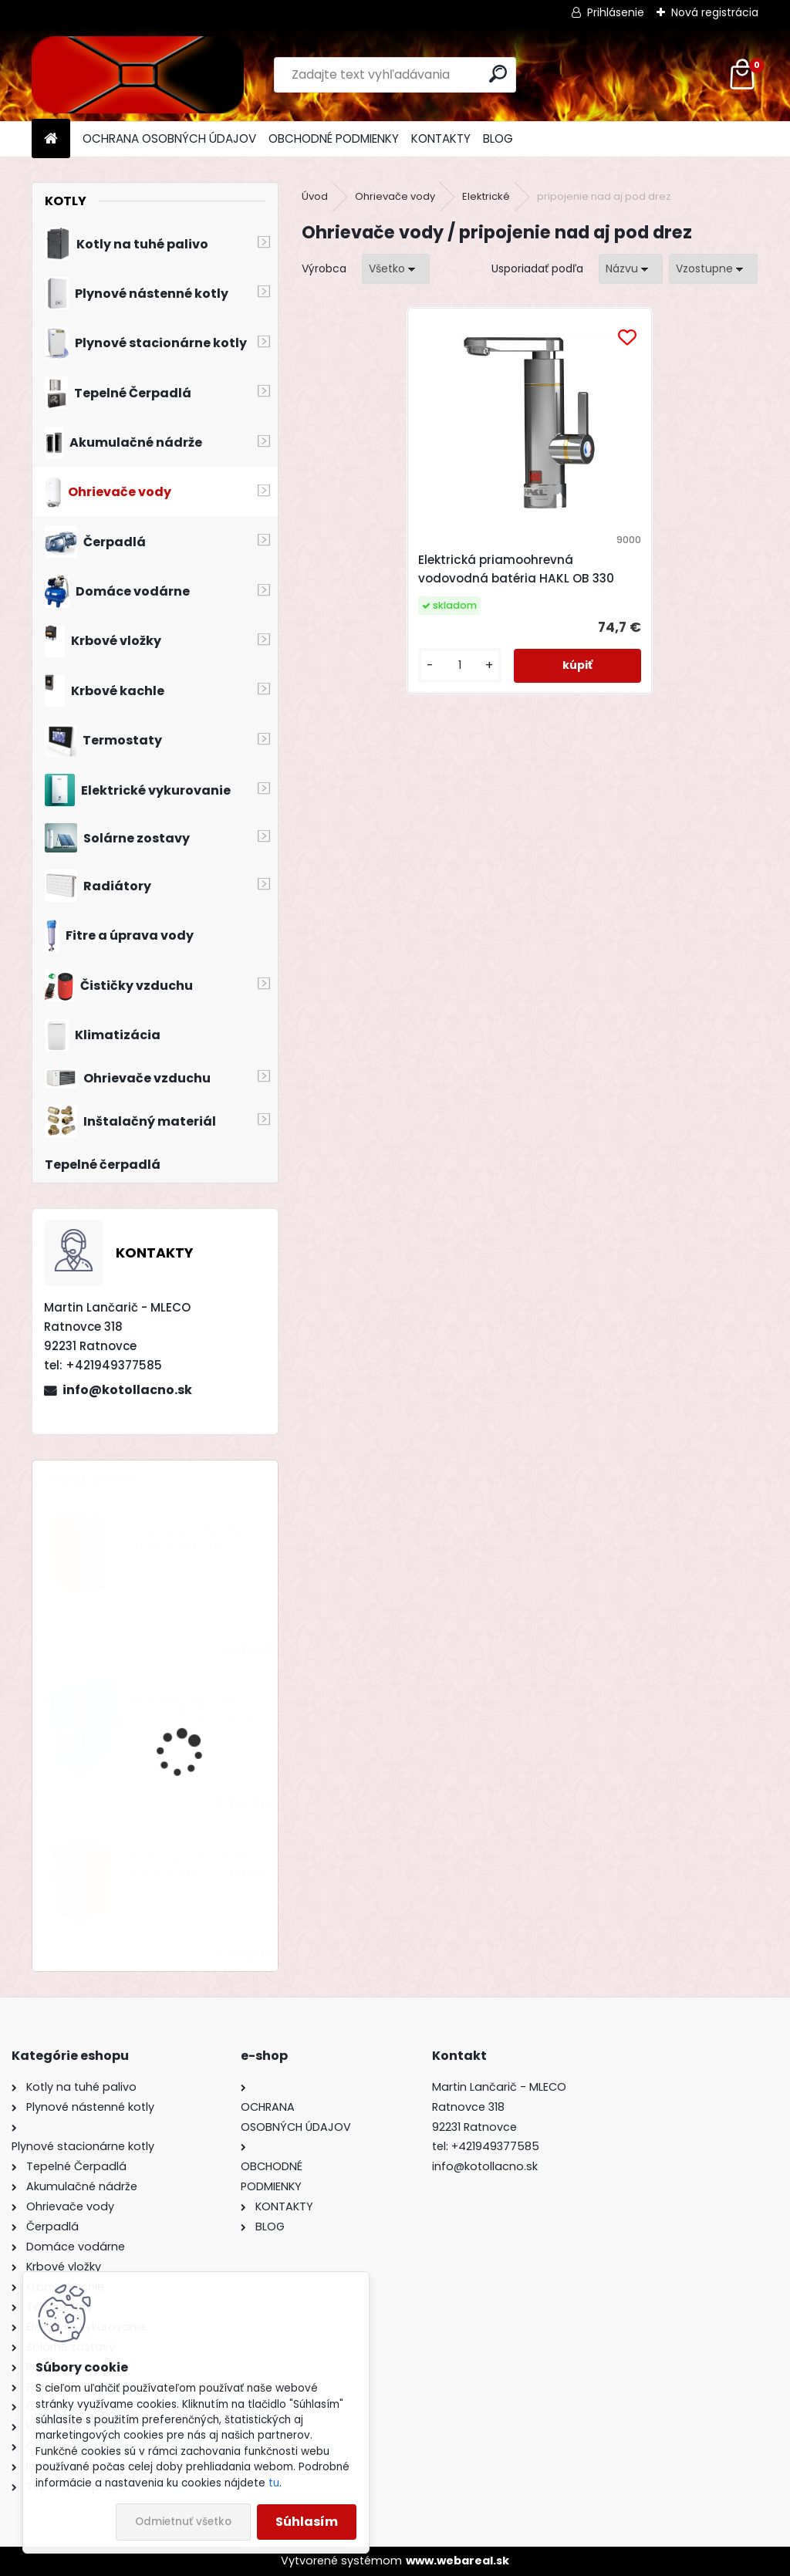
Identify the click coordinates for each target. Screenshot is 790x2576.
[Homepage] (51, 139)
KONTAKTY (441, 138)
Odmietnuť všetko (183, 2521)
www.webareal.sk (457, 2560)
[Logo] (138, 74)
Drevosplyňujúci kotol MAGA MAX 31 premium (193, 1708)
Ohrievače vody (395, 196)
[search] (498, 74)
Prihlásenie (615, 12)
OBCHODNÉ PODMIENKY (333, 138)
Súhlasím (306, 2521)
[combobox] (631, 269)
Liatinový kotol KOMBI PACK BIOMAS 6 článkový (199, 1865)
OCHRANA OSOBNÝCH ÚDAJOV (169, 138)
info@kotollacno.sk (127, 1390)
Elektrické (486, 196)
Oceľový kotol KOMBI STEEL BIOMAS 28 (188, 1539)
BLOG (498, 138)
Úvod (315, 196)
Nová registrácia (714, 12)
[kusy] (468, 684)
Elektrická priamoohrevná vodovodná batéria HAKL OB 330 (517, 578)
